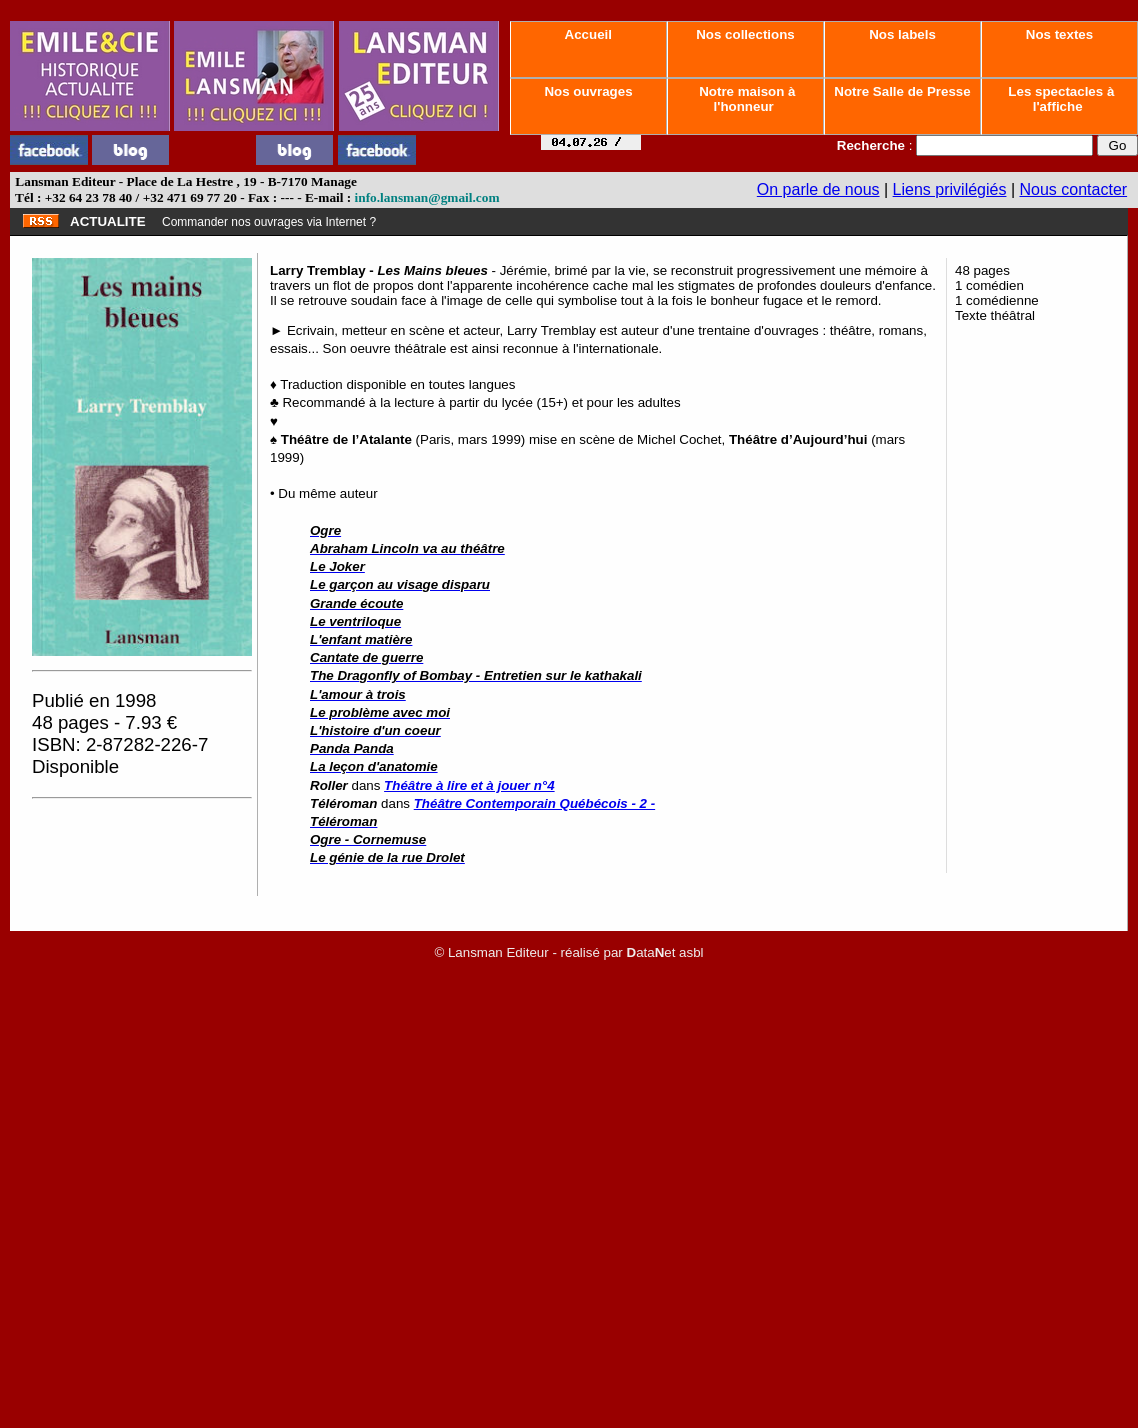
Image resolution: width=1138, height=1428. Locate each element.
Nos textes (1059, 34)
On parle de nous (818, 189)
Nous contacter (1074, 189)
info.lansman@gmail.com (427, 197)
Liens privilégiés (950, 189)
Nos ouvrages (589, 91)
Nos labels (902, 34)
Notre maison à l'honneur (746, 99)
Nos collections (746, 34)
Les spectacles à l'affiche (1060, 99)
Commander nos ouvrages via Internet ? (269, 222)
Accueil (588, 34)
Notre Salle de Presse (903, 91)
